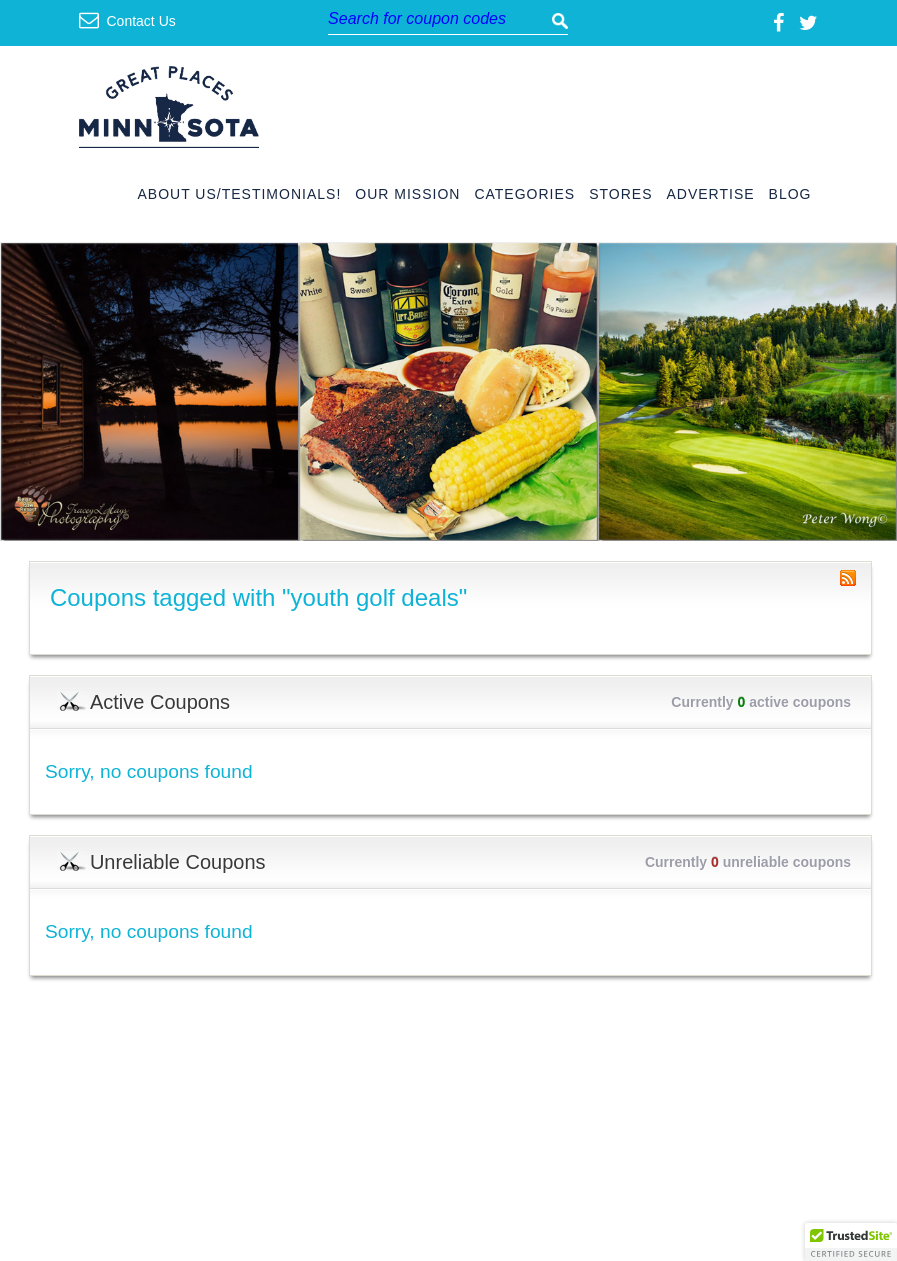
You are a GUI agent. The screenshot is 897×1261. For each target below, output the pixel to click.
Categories (524, 194)
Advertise (710, 194)
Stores (620, 194)
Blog (790, 194)
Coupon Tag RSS (848, 578)
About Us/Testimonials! (240, 194)
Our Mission (407, 194)
